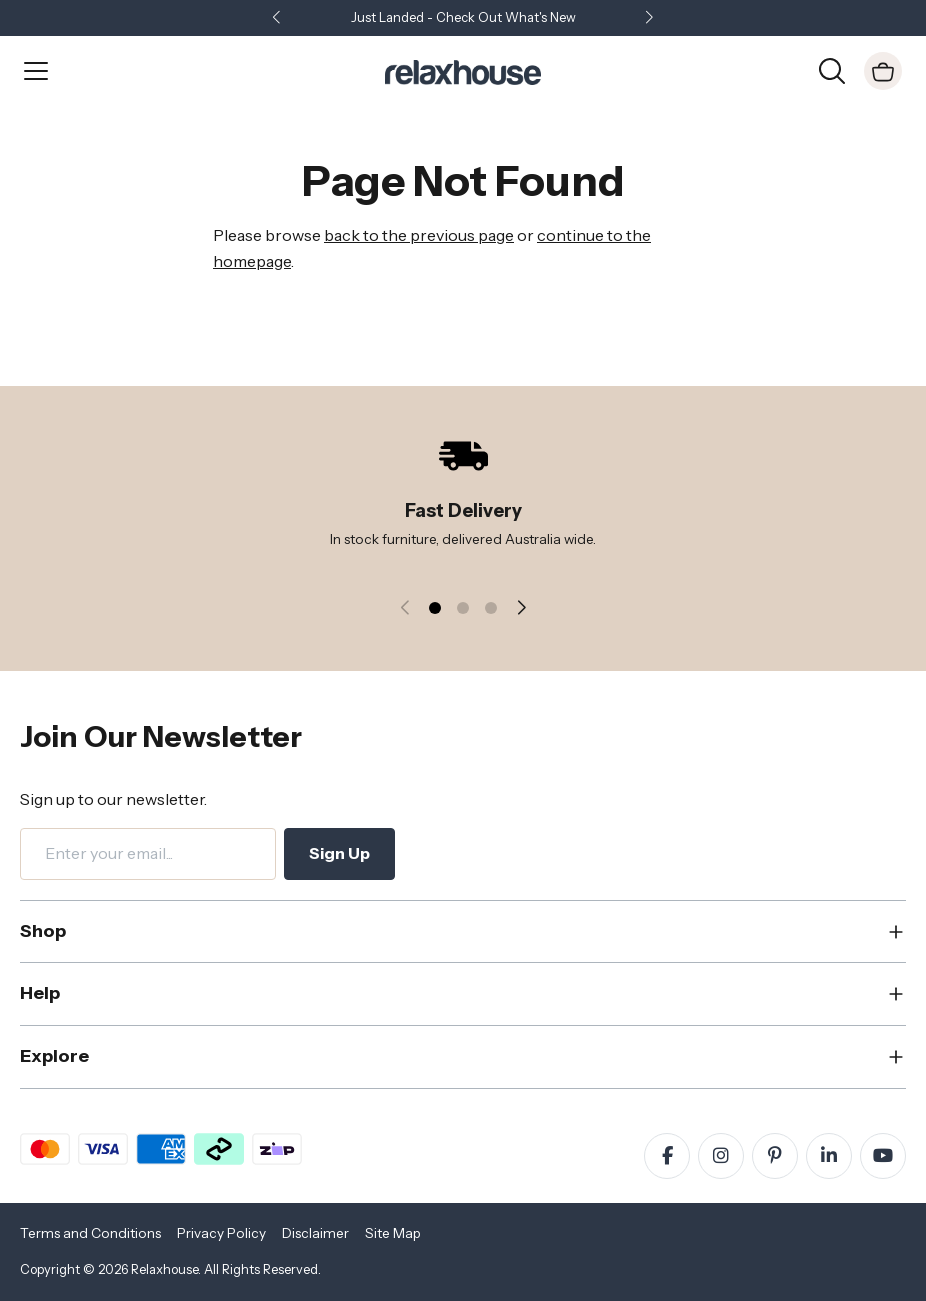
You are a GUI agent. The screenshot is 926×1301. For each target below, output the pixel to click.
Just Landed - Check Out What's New (463, 17)
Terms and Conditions (90, 1233)
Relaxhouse (164, 1269)
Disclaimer (315, 1233)
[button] (649, 18)
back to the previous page (419, 235)
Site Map (393, 1233)
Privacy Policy (221, 1233)
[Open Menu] (36, 71)
